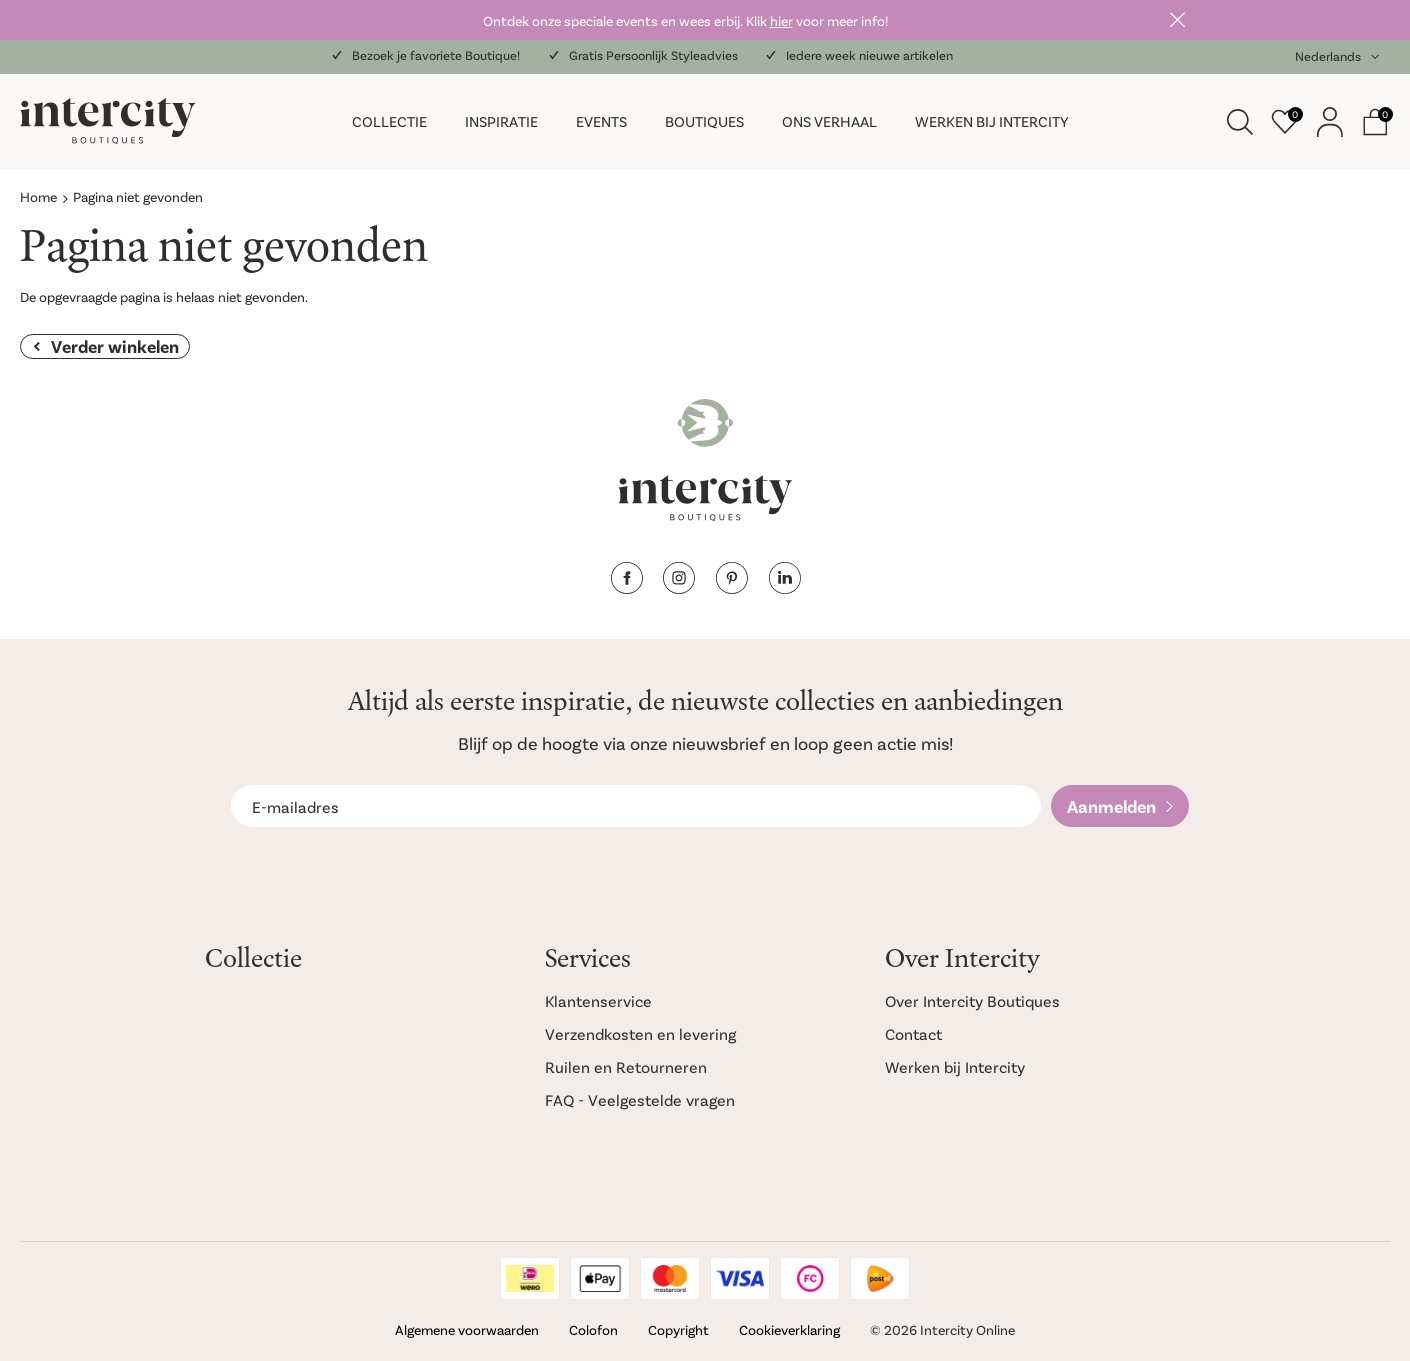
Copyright (678, 1329)
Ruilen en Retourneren (626, 1066)
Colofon (593, 1329)
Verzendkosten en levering (640, 1033)
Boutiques (704, 121)
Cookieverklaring (789, 1329)
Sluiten (1177, 20)
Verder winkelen (115, 346)
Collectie (389, 121)
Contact (913, 1033)
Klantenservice (598, 1000)
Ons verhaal (829, 121)
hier (781, 20)
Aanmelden (1111, 806)
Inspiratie (501, 121)
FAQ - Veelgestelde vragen (640, 1099)
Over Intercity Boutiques (972, 1000)
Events (601, 121)
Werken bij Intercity (992, 121)
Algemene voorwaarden (467, 1329)
